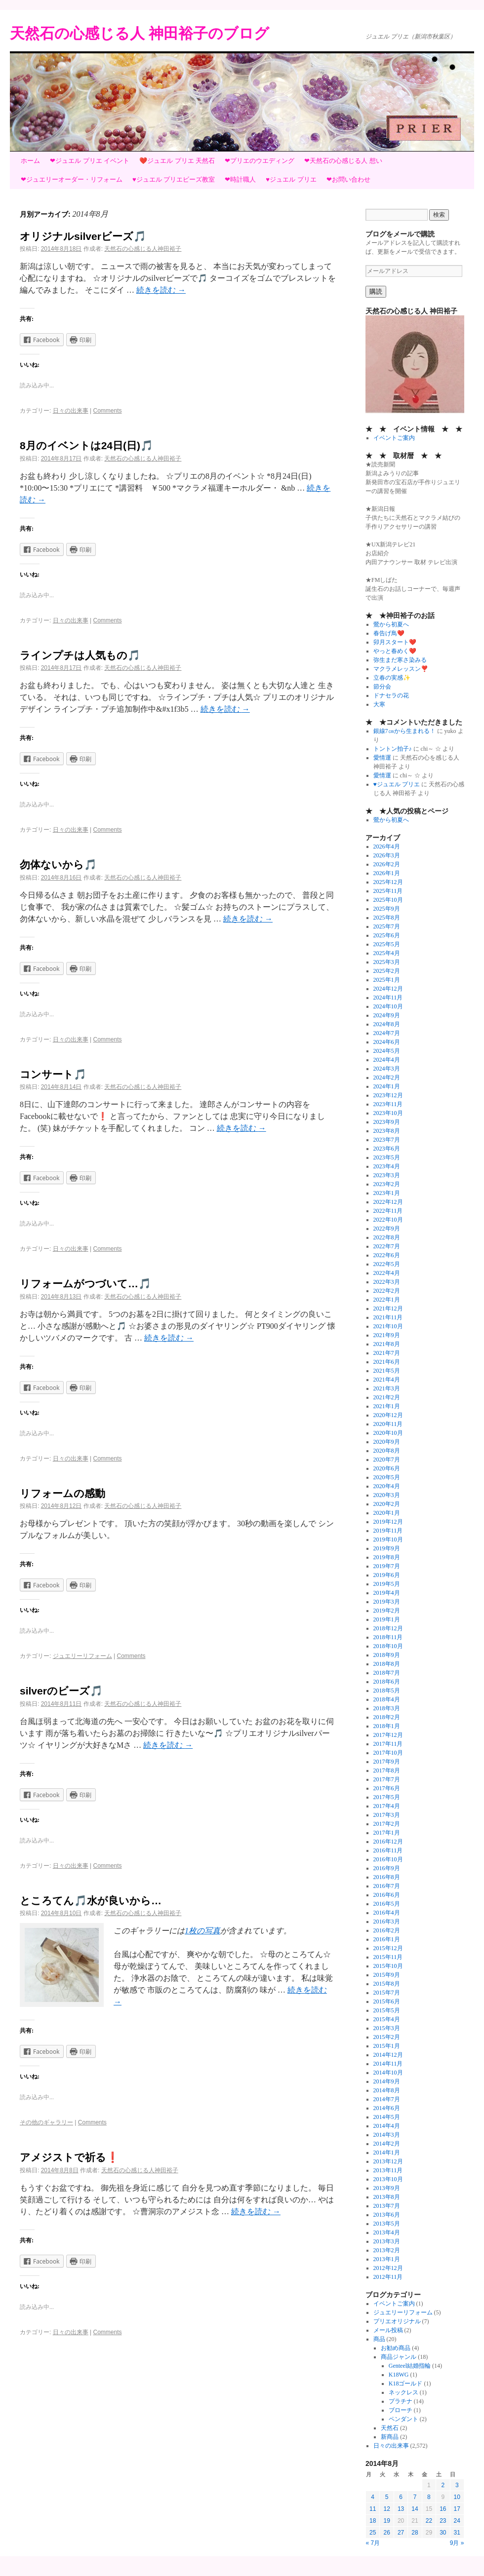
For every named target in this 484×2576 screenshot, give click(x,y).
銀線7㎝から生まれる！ (404, 731)
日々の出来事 (70, 410)
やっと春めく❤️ (394, 651)
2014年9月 (386, 2081)
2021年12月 (388, 1308)
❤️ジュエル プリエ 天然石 (177, 160)
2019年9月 (386, 1548)
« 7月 (373, 2542)
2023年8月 (386, 1130)
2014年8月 (386, 2090)
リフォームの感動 (62, 1493)
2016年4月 (386, 1912)
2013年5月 (386, 2223)
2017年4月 (386, 1806)
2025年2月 (386, 970)
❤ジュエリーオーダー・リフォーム (71, 179)
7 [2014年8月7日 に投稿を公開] (415, 2497)
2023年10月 (388, 1113)
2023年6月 (386, 1148)
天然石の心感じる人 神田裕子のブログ (139, 33)
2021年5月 (386, 1370)
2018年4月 (386, 1699)
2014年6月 (386, 2108)
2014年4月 (386, 2125)
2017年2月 (386, 1823)
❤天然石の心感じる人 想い (343, 160)
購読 (375, 291)
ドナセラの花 (391, 695)
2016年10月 (388, 1859)
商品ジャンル (398, 2356)
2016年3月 (386, 1921)
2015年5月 (386, 2010)
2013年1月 (386, 2259)
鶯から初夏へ (391, 624)
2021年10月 (388, 1326)
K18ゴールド (406, 2383)
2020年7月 (386, 1459)
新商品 (390, 2436)
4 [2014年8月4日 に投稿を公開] (372, 2497)
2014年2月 (386, 2143)
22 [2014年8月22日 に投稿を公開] (429, 2520)
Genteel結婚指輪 (410, 2365)
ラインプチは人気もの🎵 (80, 655)
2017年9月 (386, 1761)
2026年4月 (386, 846)
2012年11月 (388, 2276)
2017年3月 (386, 1814)
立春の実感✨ (391, 677)
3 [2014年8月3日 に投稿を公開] (457, 2485)
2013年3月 (386, 2241)
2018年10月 (388, 1646)
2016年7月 (386, 1886)
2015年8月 (386, 1983)
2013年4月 (386, 2232)
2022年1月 (386, 1299)
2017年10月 (388, 1752)
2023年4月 (386, 1166)
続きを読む (161, 290)
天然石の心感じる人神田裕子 (142, 248)
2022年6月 (386, 1255)
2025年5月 (386, 944)
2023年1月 (386, 1193)
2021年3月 (386, 1388)
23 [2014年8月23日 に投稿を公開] (443, 2520)
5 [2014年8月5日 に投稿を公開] (387, 2497)
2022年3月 (386, 1281)
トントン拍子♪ (392, 748)
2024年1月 (386, 1086)
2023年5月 (386, 1157)
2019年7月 (386, 1566)
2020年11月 (388, 1424)
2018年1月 (386, 1726)
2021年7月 (386, 1352)
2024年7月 (386, 1033)
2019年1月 (386, 1619)
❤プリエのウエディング (259, 160)
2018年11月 (388, 1637)
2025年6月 (386, 935)
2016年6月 (386, 1894)
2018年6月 (386, 1681)
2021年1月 (386, 1406)
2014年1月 (386, 2152)
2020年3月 (386, 1495)
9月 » (457, 2542)
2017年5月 (386, 1797)
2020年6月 (386, 1468)
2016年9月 (386, 1868)
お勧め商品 (395, 2348)
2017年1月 (386, 1832)
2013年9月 (386, 2188)
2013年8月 (386, 2196)
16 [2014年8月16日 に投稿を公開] (443, 2508)
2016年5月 (386, 1903)
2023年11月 (388, 1104)
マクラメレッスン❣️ (400, 668)
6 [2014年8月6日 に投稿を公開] (401, 2497)
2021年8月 (386, 1344)
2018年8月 (386, 1663)
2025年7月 (386, 926)
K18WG (399, 2374)
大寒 (379, 704)
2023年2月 (386, 1184)
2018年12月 (388, 1628)
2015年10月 (388, 1965)
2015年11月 (388, 1957)
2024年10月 (388, 1006)
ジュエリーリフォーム (82, 1656)
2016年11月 (388, 1850)
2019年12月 (388, 1521)
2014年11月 (388, 2063)
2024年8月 (386, 1024)
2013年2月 (386, 2250)
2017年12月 (388, 1734)
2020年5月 (386, 1477)
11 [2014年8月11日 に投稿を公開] (372, 2508)
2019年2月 (386, 1610)
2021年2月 (386, 1397)
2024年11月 (388, 997)
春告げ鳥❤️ (388, 633)
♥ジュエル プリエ (291, 179)
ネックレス (403, 2392)
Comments (107, 410)
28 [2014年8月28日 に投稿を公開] (414, 2532)
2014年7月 (386, 2099)
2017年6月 (386, 1788)
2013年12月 (388, 2161)
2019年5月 (386, 1583)
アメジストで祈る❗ (69, 2157)
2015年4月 (386, 2019)
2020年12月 (388, 1415)
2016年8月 (386, 1877)
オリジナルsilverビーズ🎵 (83, 236)
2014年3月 (386, 2134)
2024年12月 (388, 988)
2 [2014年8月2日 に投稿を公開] (442, 2485)
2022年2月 (386, 1290)
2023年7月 (386, 1139)
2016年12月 (388, 1841)
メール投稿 (388, 2330)
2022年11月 (388, 1210)
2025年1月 (386, 979)
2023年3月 (386, 1175)
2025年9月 (386, 908)
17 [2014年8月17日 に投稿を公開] (457, 2508)
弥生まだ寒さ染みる (400, 659)
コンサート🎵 (53, 1074)
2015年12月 (388, 1948)
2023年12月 (388, 1095)
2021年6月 (386, 1361)
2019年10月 (388, 1539)
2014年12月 (388, 2054)
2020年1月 (386, 1512)
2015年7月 (386, 1992)
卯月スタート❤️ (394, 642)
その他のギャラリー (46, 2122)
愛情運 (382, 757)
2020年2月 (386, 1503)
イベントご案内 (394, 437)
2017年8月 (386, 1770)
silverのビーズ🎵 (61, 1690)
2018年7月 (386, 1672)
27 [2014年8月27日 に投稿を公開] (401, 2532)
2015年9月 (386, 1974)
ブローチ (400, 2410)
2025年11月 (388, 890)
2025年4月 (386, 953)
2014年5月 (386, 2117)
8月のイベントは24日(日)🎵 (86, 445)
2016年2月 (386, 1930)
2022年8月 (386, 1237)
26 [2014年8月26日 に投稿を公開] (386, 2532)
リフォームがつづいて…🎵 (85, 1283)
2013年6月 (386, 2214)
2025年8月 (386, 917)
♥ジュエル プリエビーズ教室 (173, 179)
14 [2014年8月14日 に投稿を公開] (414, 2508)
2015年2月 (386, 2037)
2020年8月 (386, 1450)
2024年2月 (386, 1077)
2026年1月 (386, 873)
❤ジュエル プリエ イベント (89, 160)
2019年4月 (386, 1592)
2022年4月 (386, 1272)
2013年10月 (388, 2179)
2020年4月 (386, 1486)
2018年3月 (386, 1708)
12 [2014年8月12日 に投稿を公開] (386, 2508)
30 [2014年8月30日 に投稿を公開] (443, 2532)
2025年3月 (386, 962)
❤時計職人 (240, 179)
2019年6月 (386, 1575)
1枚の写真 (202, 1930)
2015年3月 (386, 2028)
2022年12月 (388, 1201)
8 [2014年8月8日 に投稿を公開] (429, 2497)
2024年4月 (386, 1059)
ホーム (30, 160)
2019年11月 (388, 1530)
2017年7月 (386, 1779)
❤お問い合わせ (348, 179)
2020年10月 (388, 1432)
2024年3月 (386, 1068)
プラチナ (400, 2401)
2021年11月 (388, 1317)
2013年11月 (388, 2170)
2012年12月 (388, 2268)
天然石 (390, 2427)
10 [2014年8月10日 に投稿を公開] (457, 2497)
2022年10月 (388, 1219)
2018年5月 (386, 1690)
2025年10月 (388, 899)
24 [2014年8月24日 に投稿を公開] (457, 2520)
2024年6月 (386, 1041)
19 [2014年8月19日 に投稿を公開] (386, 2520)
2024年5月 (386, 1050)
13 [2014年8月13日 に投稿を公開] (401, 2508)
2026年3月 (386, 855)
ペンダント (403, 2419)
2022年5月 (386, 1264)
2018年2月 (386, 1717)
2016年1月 (386, 1939)
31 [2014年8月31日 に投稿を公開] (457, 2532)
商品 (379, 2339)
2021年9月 (386, 1335)
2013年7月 (386, 2205)
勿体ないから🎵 (58, 864)
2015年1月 (386, 2045)
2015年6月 (386, 2001)
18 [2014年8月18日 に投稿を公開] (372, 2520)
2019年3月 (386, 1601)
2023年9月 (386, 1121)
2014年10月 (388, 2072)
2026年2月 (386, 864)
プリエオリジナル (397, 2321)
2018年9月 (386, 1655)
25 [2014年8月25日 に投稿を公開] (372, 2532)
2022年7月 (386, 1246)
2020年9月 (386, 1441)
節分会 (382, 686)
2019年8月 (386, 1557)
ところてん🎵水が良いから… (90, 1900)
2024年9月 (386, 1015)
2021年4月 (386, 1379)
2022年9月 (386, 1228)
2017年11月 (388, 1743)
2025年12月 (388, 882)
